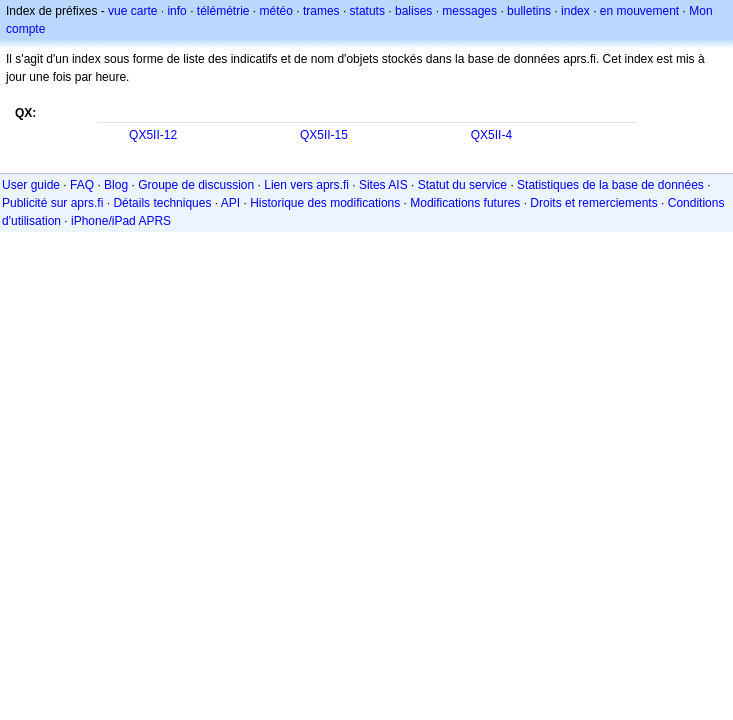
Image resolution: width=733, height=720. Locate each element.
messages (469, 11)
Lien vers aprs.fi (306, 185)
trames (321, 11)
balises (413, 11)
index (575, 11)
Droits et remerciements (593, 203)
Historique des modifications (325, 203)
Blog (116, 185)
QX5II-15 (324, 135)
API (230, 203)
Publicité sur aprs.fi (52, 203)
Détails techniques (162, 203)
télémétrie (223, 11)
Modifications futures (465, 203)
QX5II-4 (491, 135)
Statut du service (462, 185)
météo (276, 11)
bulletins (529, 11)
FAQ (82, 185)
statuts (367, 11)
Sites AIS (383, 185)
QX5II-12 (153, 135)
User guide (31, 185)
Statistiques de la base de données (610, 185)
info (176, 11)
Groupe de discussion (196, 185)
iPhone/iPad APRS (121, 221)
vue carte (132, 11)
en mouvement (639, 11)
